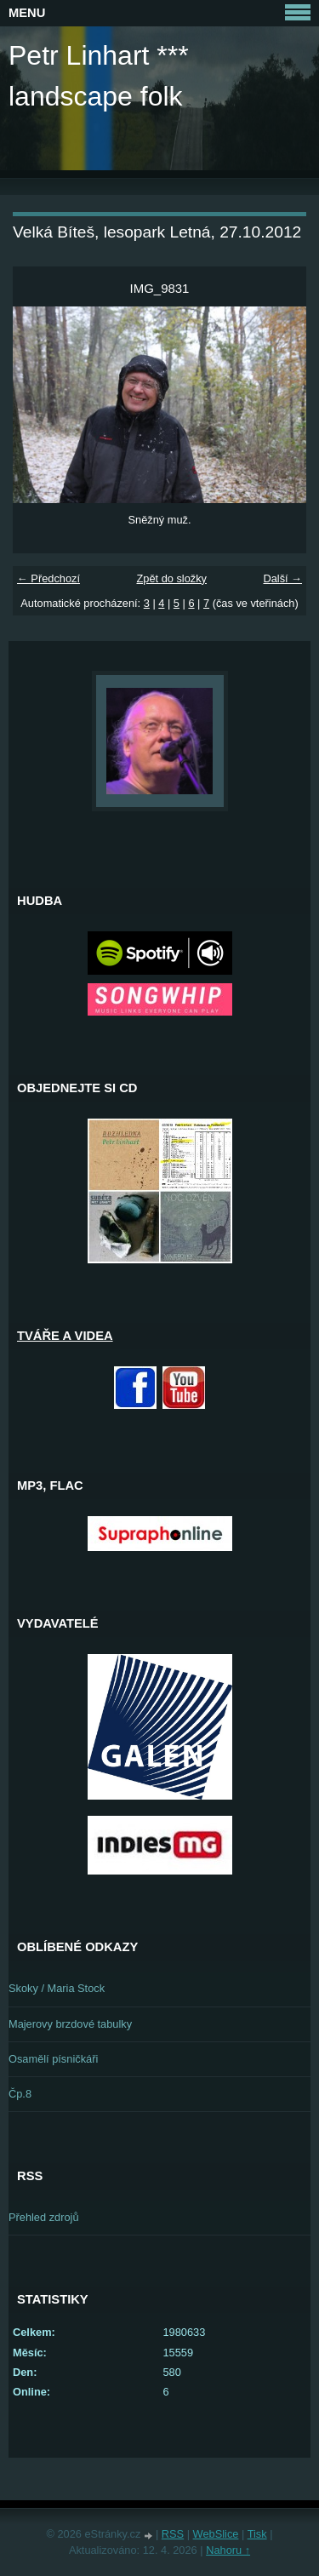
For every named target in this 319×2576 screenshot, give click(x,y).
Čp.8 (20, 2093)
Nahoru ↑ (228, 2550)
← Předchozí (48, 578)
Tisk (257, 2533)
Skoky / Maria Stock (57, 1988)
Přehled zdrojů (44, 2217)
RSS (173, 2533)
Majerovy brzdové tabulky (70, 2024)
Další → (282, 578)
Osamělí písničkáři (53, 2058)
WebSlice (216, 2533)
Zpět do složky (171, 578)
